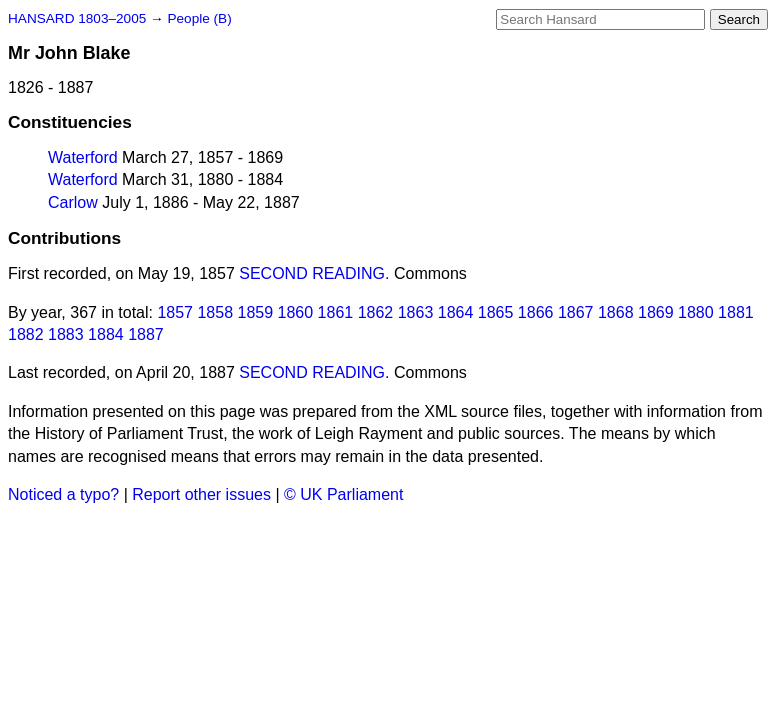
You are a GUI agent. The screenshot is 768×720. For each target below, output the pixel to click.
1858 (215, 312)
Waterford (83, 157)
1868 (616, 312)
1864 (456, 312)
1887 (146, 334)
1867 (576, 312)
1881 (736, 312)
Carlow (73, 202)
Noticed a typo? (63, 494)
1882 (26, 334)
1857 (175, 312)
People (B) (199, 18)
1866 (536, 312)
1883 (66, 334)
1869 (656, 312)
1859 (256, 312)
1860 (296, 312)
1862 (376, 312)
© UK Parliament (343, 494)
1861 (336, 312)
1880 (696, 312)
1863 (416, 312)
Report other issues (201, 494)
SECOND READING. (314, 273)
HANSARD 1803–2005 (77, 18)
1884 (106, 334)
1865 (496, 312)
